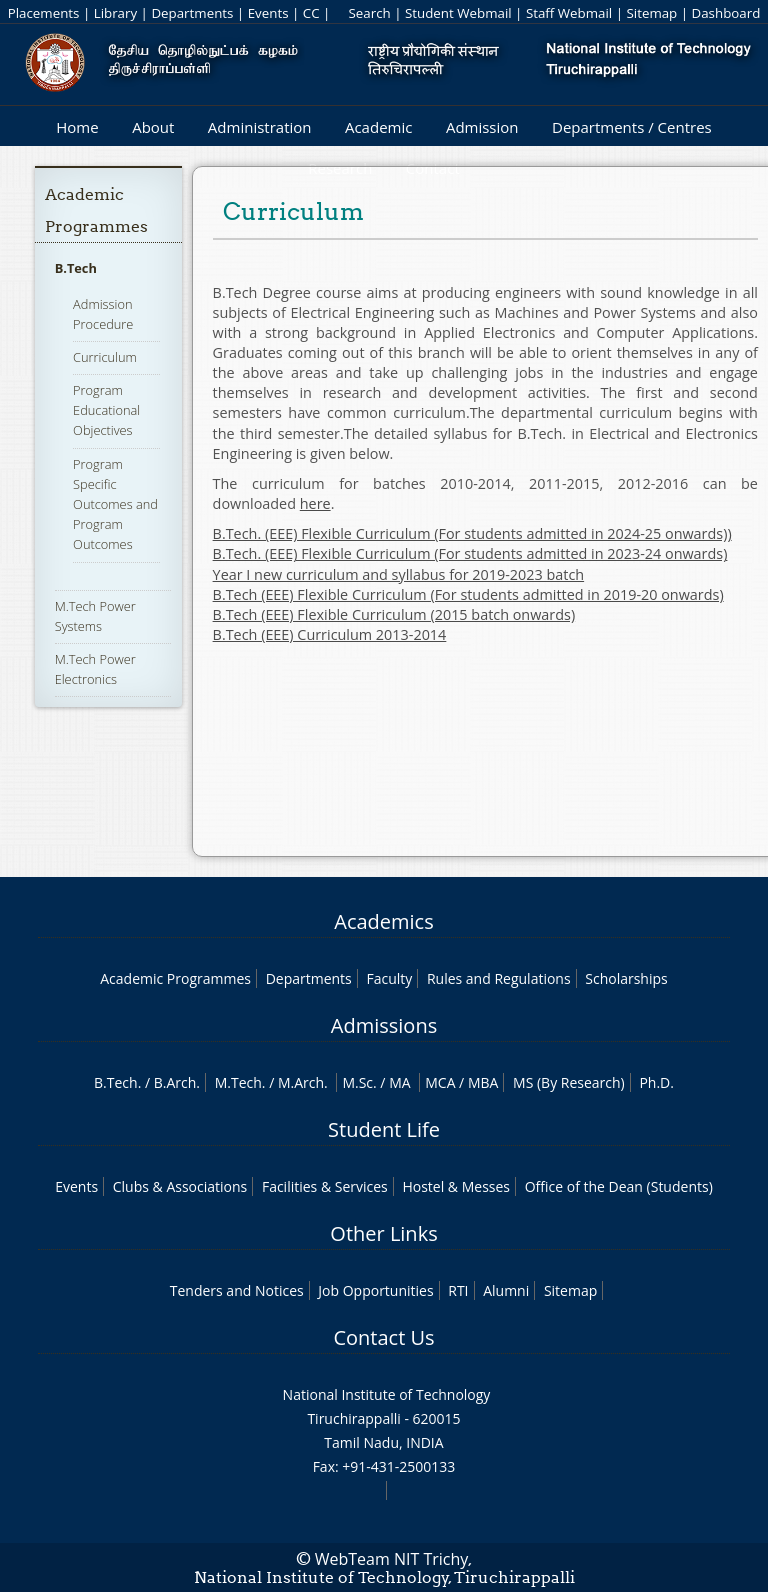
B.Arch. (177, 1082)
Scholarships (626, 978)
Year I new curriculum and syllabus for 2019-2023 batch (399, 574)
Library (115, 13)
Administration (260, 127)
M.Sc (357, 1082)
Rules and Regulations (499, 978)
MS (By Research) (569, 1082)
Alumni (506, 1290)
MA (399, 1082)
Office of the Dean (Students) (619, 1186)
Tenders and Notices (237, 1290)
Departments (192, 13)
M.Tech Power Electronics (95, 669)
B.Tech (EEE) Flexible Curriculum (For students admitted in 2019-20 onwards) (468, 594)
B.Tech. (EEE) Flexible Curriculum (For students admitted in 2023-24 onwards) (470, 553)
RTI (458, 1290)
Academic (378, 127)
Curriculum (105, 357)
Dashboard (726, 13)
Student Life (384, 1129)
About (153, 127)
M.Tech (238, 1082)
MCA (440, 1082)
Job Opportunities (375, 1290)
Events (268, 13)
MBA (483, 1082)
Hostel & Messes (456, 1186)
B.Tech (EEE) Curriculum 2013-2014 (330, 634)
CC (311, 13)
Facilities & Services (325, 1186)
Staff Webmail (569, 13)
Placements (44, 13)
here (315, 503)
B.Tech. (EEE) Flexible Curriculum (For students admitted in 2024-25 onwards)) (472, 533)
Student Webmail (458, 13)
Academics (383, 921)
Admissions (384, 1025)
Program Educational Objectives (106, 410)
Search (369, 13)
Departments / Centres (632, 127)
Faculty (389, 978)
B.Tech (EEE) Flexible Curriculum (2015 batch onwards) (394, 614)
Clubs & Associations (180, 1186)
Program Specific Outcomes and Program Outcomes (115, 504)
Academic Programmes (175, 978)
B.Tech (76, 268)
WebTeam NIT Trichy (392, 1559)
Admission (482, 127)
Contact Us (383, 1337)
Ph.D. (656, 1082)
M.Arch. (303, 1082)
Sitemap (651, 13)
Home (77, 127)
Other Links (383, 1233)
